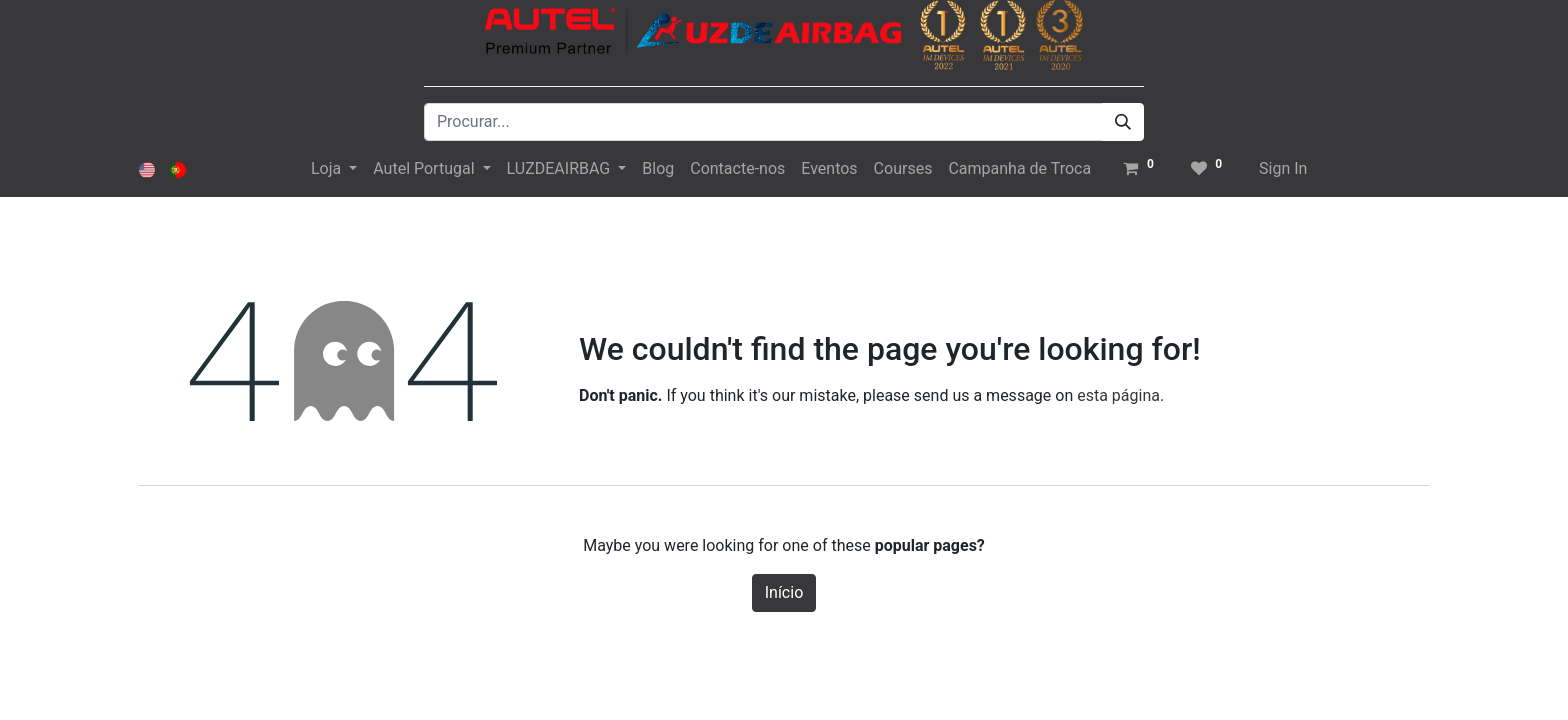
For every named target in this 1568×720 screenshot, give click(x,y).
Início (784, 592)
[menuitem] (658, 169)
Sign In (1283, 168)
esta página (1118, 395)
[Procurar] (1123, 122)
